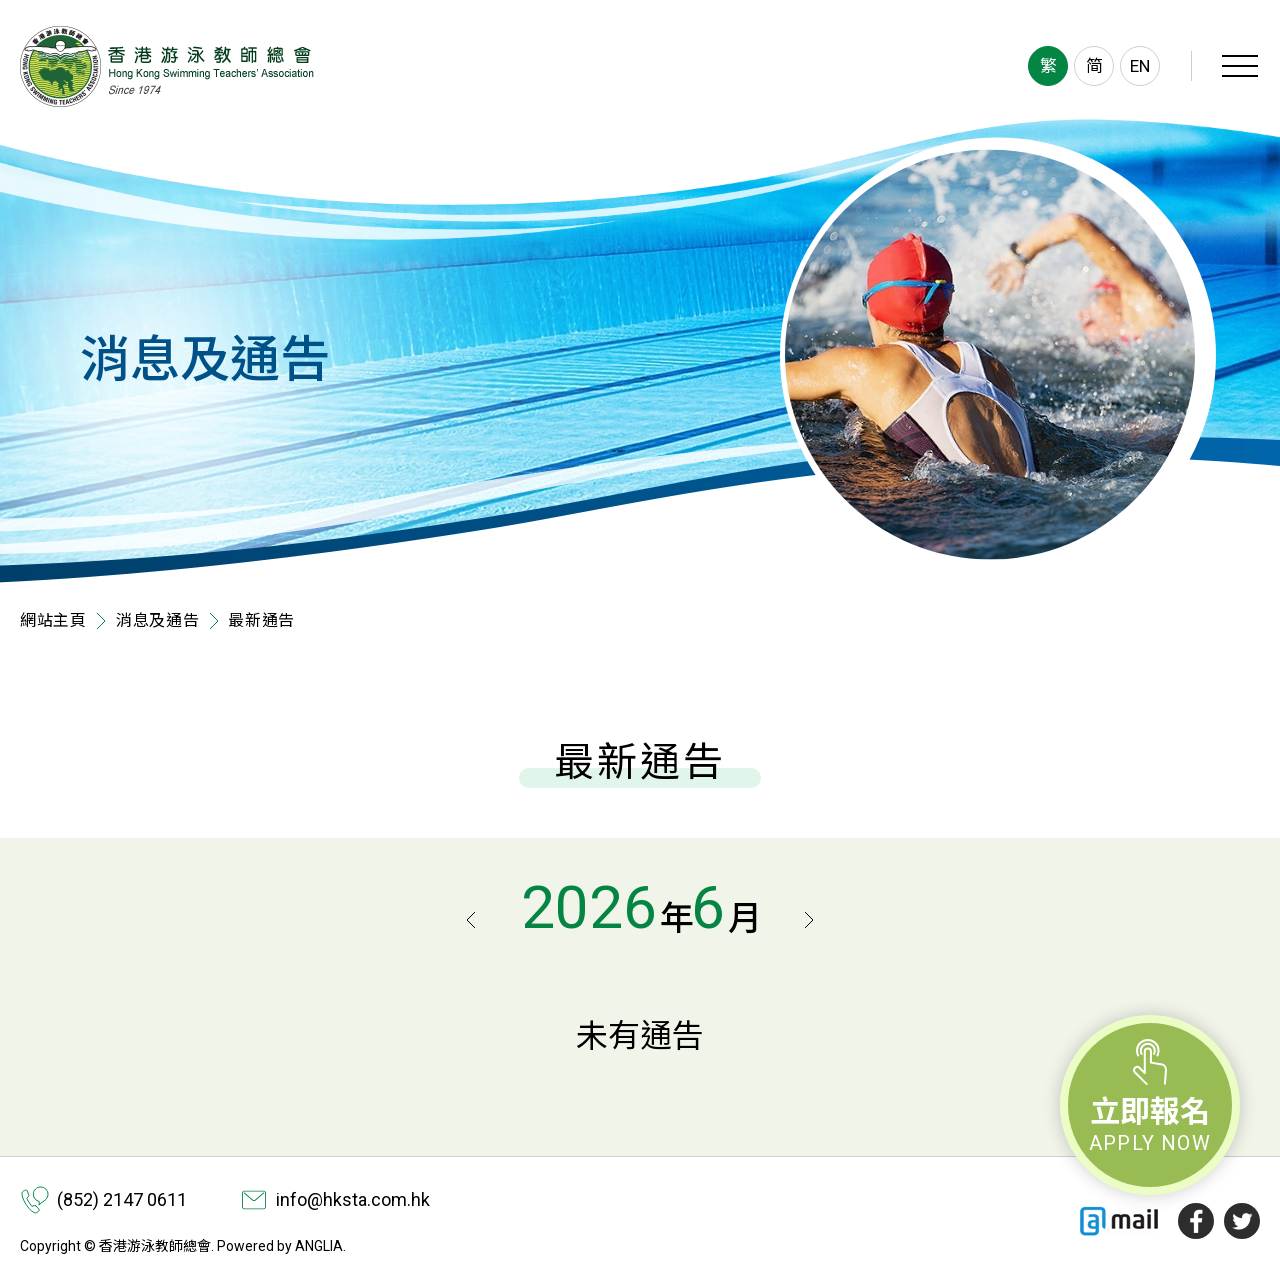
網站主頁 (53, 620)
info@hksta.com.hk (353, 1199)
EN (1140, 66)
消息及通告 (158, 620)
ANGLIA (319, 1246)
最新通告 (261, 620)
